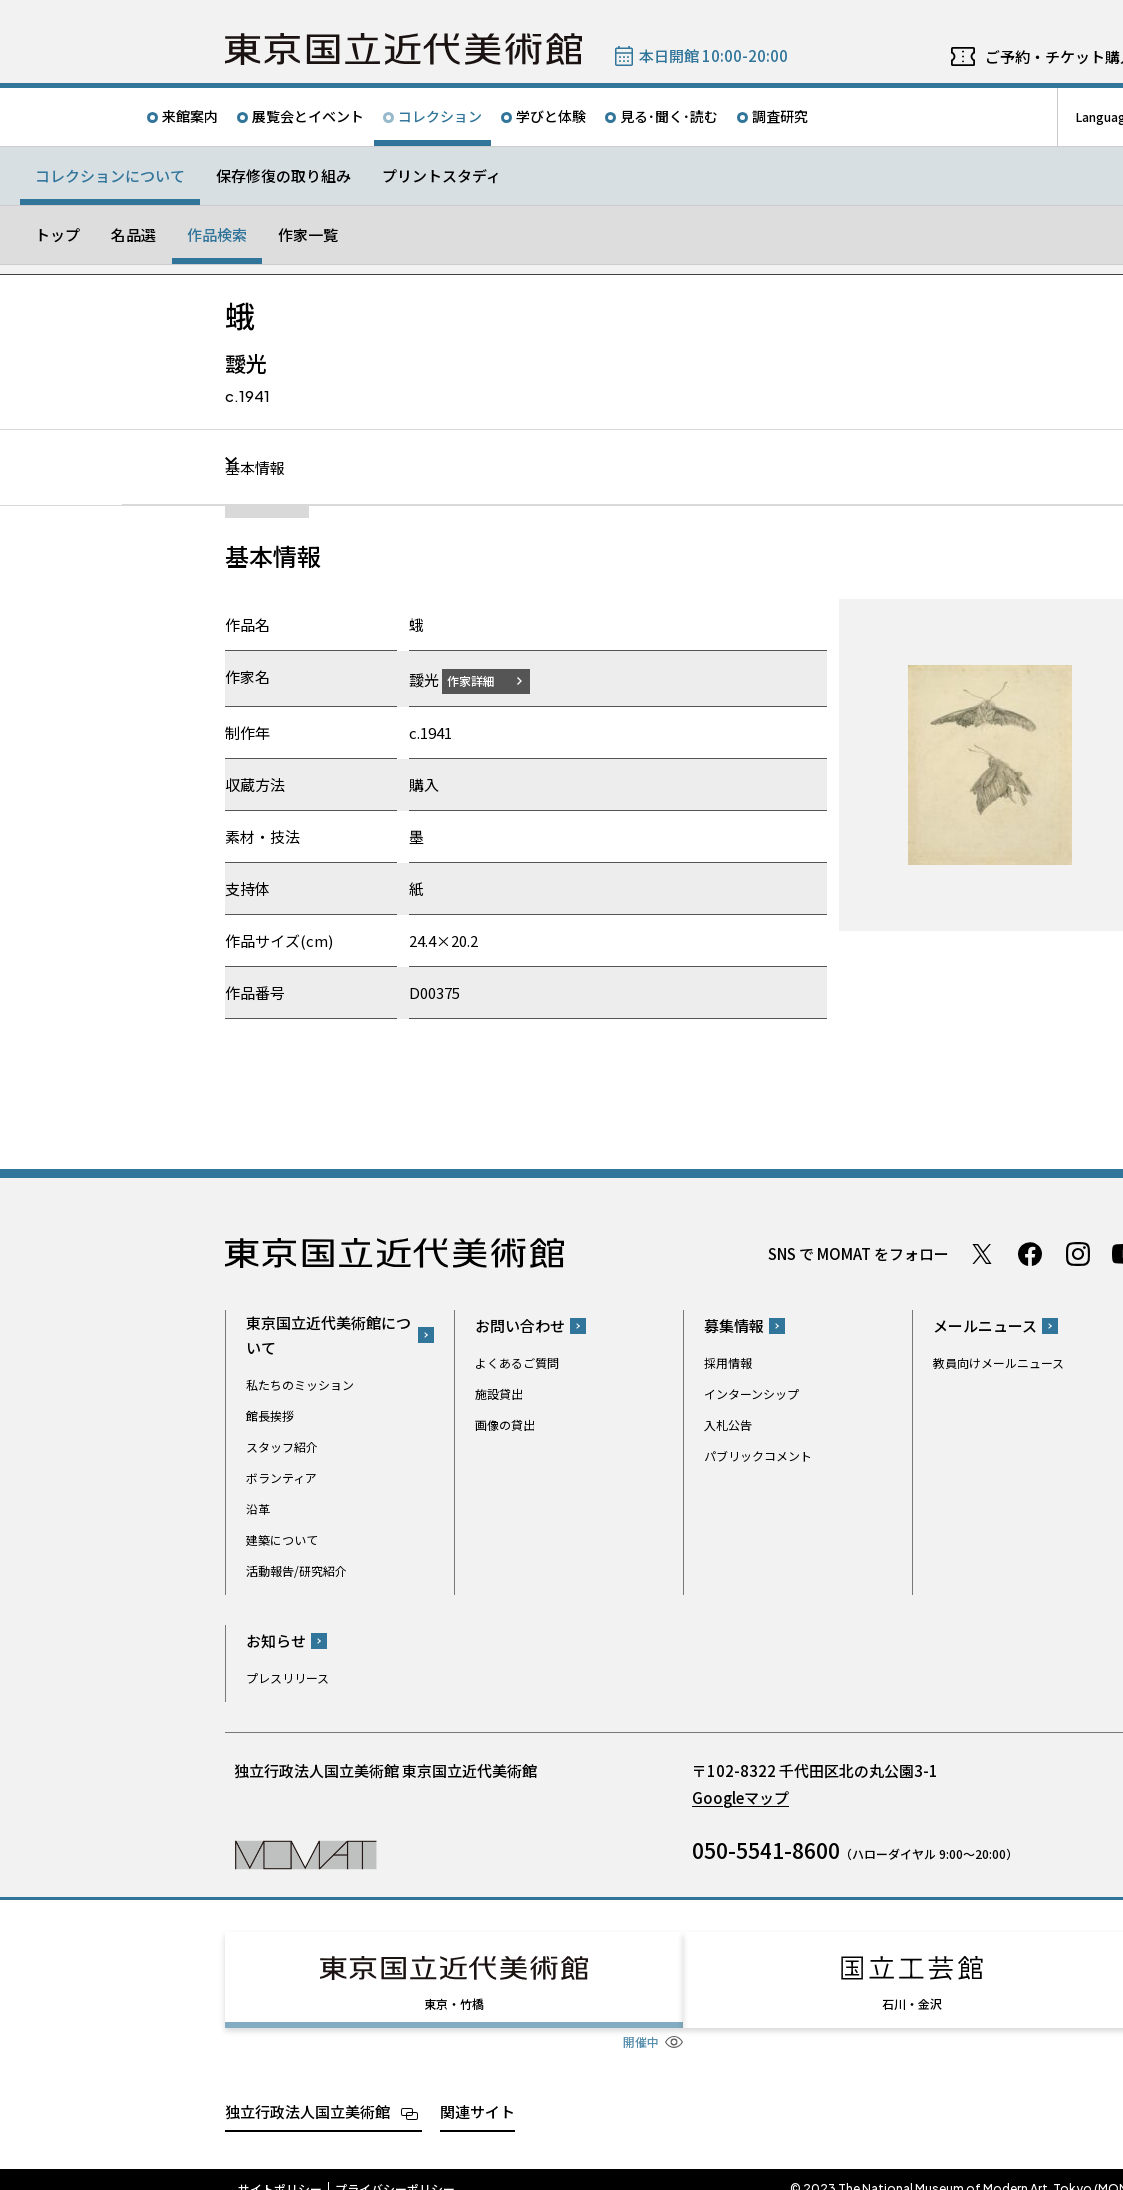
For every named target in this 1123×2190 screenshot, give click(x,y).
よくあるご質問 (517, 1362)
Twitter (982, 1253)
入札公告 (728, 1424)
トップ (57, 234)
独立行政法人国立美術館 (307, 2092)
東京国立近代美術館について (328, 1334)
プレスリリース (287, 1677)
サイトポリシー (280, 2170)
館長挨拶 (270, 1414)
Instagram (1078, 1253)
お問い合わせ (520, 1325)
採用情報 (728, 1362)
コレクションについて (110, 175)
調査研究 (780, 116)
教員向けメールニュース (998, 1362)
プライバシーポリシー (395, 2170)
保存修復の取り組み (283, 175)
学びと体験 (551, 116)
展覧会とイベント (308, 116)
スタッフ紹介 (282, 1445)
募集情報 (734, 1325)
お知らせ (276, 1640)
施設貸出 (499, 1393)
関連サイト (477, 2092)
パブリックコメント (758, 1455)
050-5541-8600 (766, 1850)
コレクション (440, 116)
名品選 (133, 234)
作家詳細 (483, 679)
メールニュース (985, 1325)
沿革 (258, 1507)
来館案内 (190, 116)
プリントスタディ (441, 175)
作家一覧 (308, 234)
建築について (282, 1538)
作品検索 (217, 234)
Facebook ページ (1030, 1253)
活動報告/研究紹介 (296, 1569)
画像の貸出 (505, 1424)
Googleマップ (740, 1797)
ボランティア (281, 1476)
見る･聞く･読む (669, 116)
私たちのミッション (300, 1383)
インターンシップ (751, 1393)
